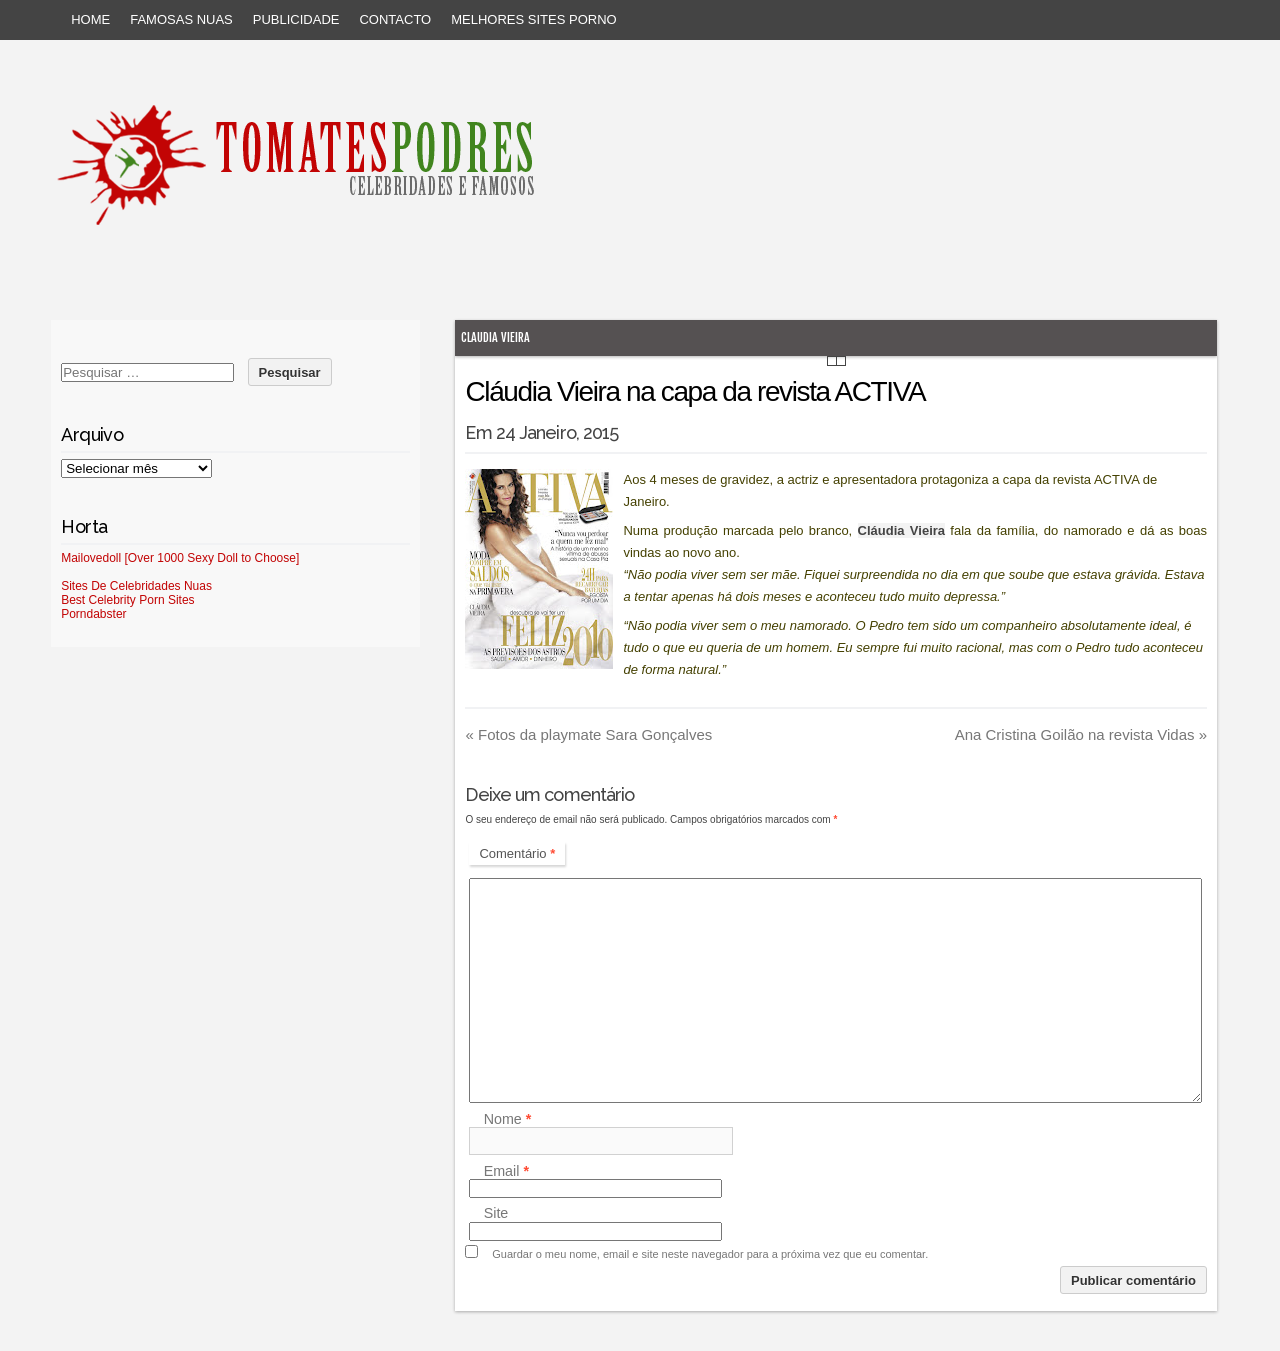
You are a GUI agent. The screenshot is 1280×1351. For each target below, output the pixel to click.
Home (90, 19)
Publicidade (296, 19)
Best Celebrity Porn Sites (127, 600)
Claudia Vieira (495, 337)
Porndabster (93, 614)
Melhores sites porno (533, 19)
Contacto (395, 19)
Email (506, 1171)
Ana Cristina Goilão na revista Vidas (1081, 734)
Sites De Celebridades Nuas (136, 586)
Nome (508, 1119)
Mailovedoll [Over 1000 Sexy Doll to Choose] (180, 558)
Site (496, 1214)
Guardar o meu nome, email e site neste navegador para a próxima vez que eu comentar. (710, 1254)
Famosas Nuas (181, 19)
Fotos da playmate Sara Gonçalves (588, 734)
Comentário (517, 853)
